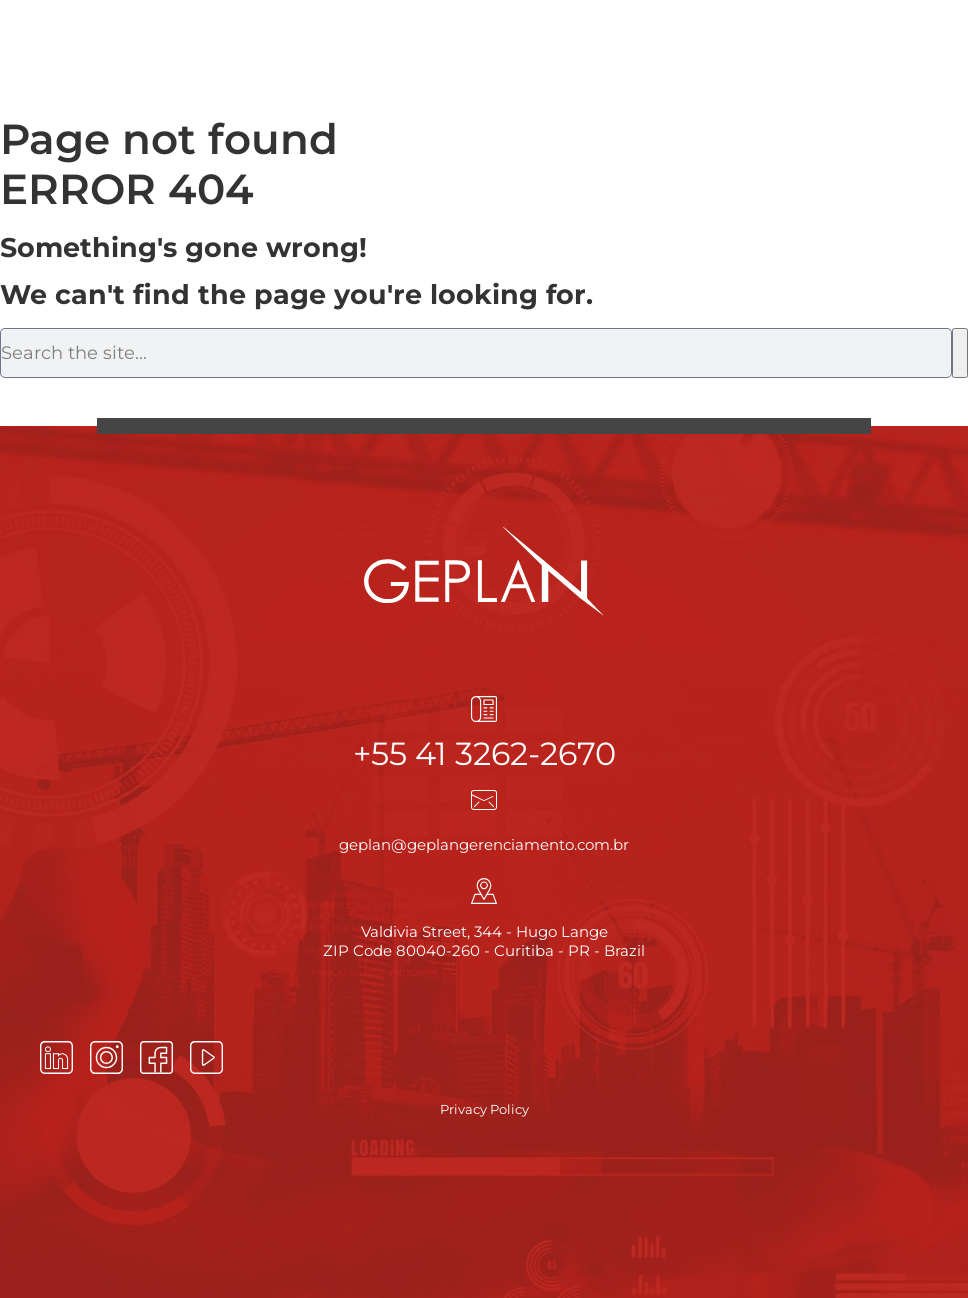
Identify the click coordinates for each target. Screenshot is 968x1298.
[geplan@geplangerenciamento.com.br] (484, 800)
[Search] (960, 353)
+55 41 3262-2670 (484, 753)
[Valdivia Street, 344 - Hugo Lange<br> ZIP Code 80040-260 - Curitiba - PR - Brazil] (484, 891)
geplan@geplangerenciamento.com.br (484, 844)
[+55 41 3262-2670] (484, 709)
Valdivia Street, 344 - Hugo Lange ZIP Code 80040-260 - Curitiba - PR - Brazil (484, 941)
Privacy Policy (484, 1109)
